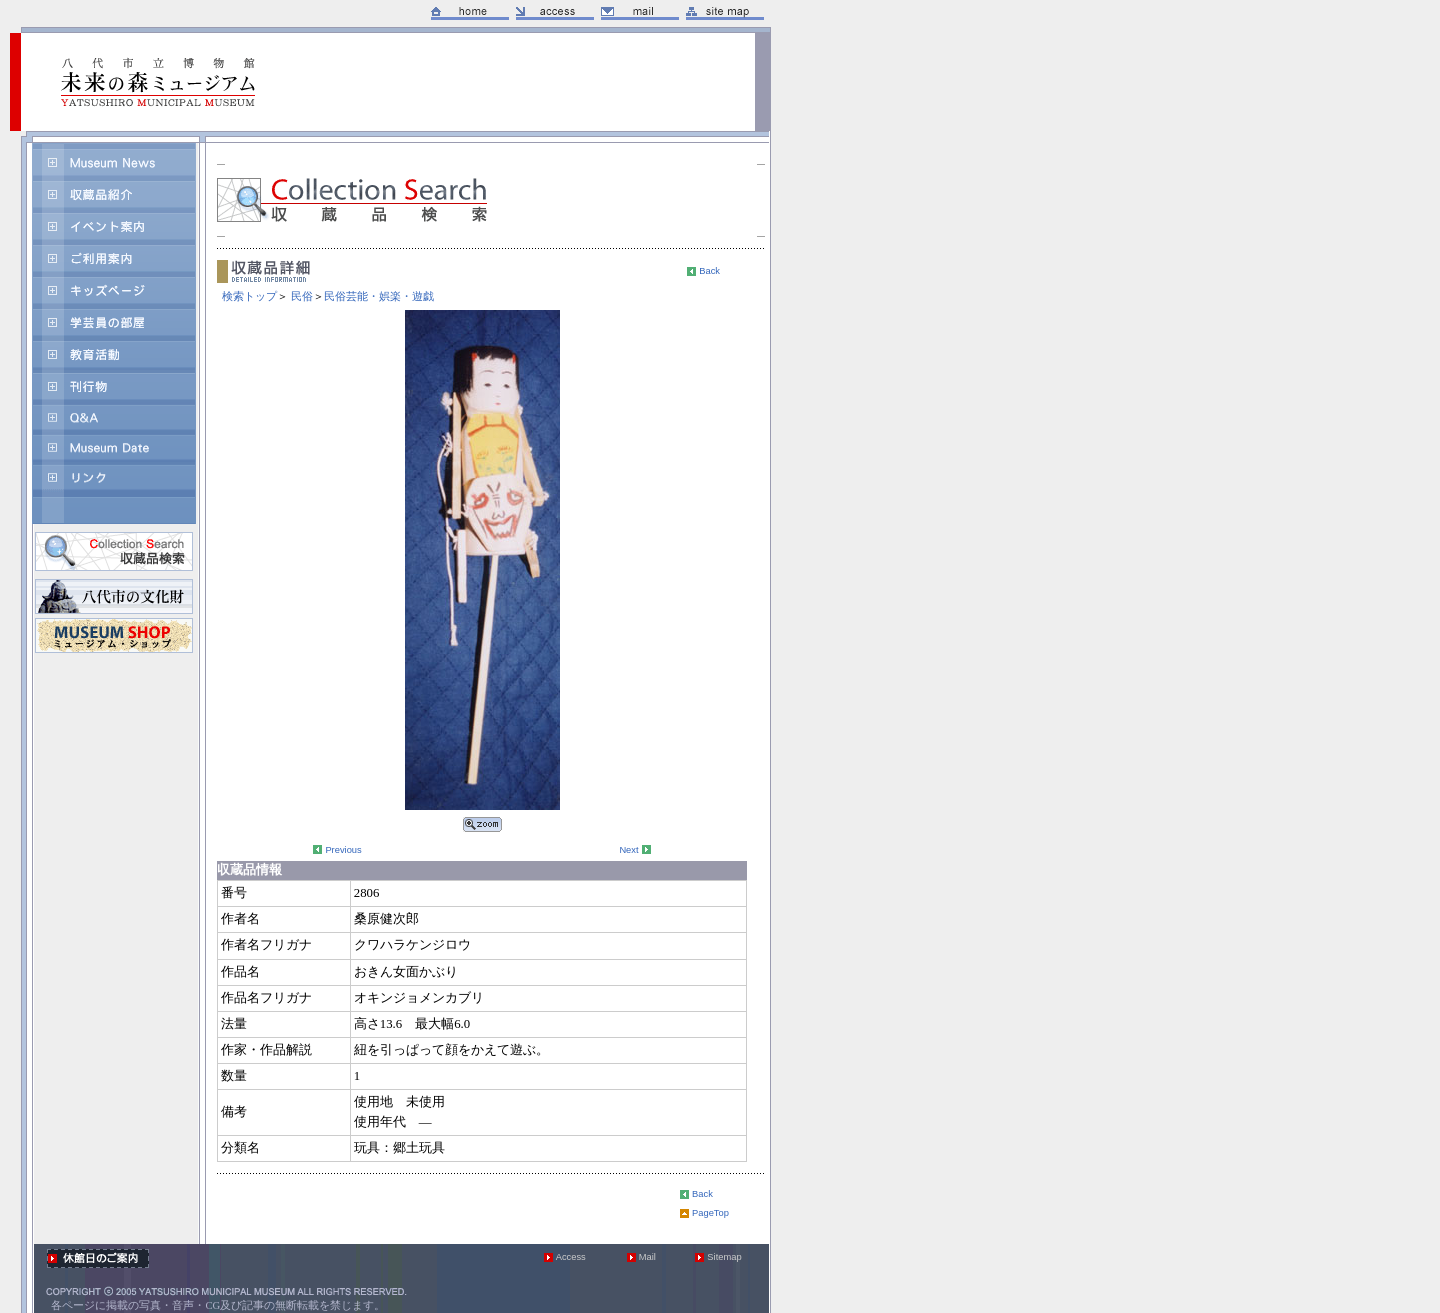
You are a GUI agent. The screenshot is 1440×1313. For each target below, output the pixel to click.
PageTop (710, 1213)
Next (628, 850)
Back (709, 271)
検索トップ (249, 296)
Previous (343, 850)
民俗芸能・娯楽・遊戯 (379, 296)
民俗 (302, 296)
